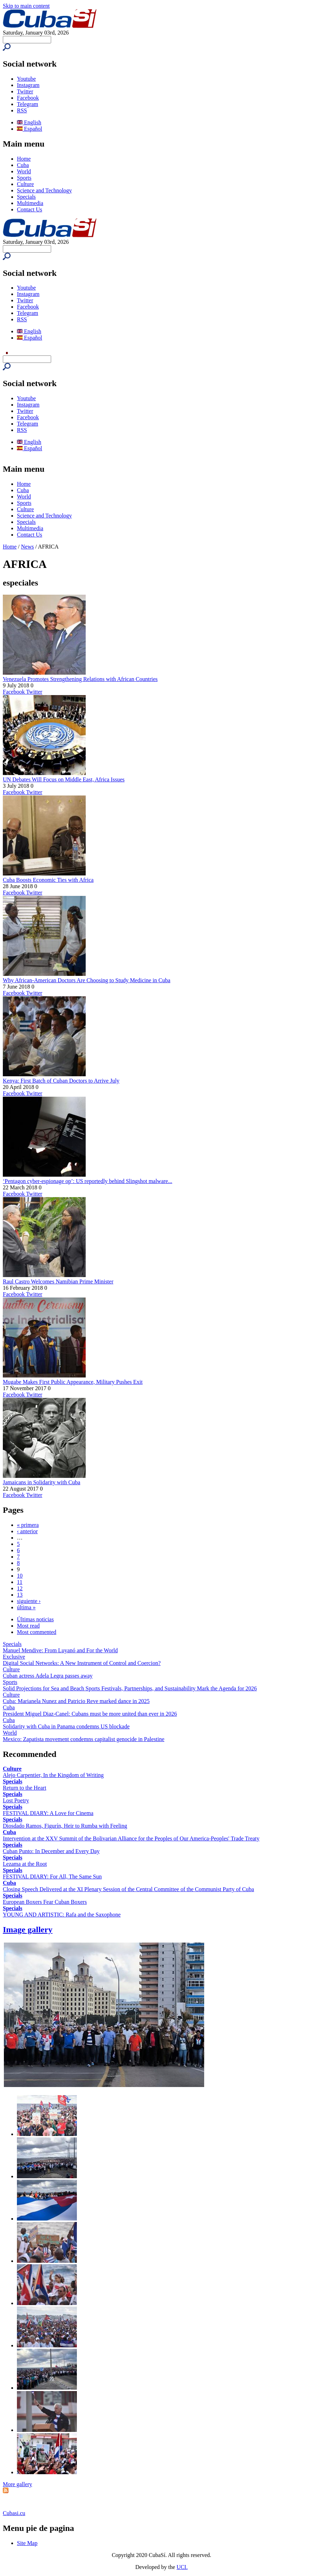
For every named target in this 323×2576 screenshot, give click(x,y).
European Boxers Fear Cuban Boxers (45, 1902)
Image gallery (28, 1929)
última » (26, 1607)
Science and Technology (44, 190)
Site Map (27, 2543)
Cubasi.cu (14, 2513)
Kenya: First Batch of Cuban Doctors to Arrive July (61, 1081)
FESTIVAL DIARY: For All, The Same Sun (52, 1877)
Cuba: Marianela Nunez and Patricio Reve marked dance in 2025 (76, 1701)
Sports (24, 178)
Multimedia (30, 203)
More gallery (17, 2484)
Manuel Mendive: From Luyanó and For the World (60, 1650)
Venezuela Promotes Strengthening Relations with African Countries (80, 679)
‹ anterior (27, 1531)
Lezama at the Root (25, 1864)
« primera (28, 1525)
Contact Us (29, 209)
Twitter (25, 91)
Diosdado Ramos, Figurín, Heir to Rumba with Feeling (65, 1826)
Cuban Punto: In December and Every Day (51, 1851)
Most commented (36, 1632)
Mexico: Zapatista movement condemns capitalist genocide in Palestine (83, 1739)
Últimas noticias (35, 1619)
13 (20, 1595)
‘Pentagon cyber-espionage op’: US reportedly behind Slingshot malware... (87, 1181)
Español (29, 129)
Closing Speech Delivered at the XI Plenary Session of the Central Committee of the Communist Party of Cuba (128, 1889)
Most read (28, 1626)
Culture (25, 184)
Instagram (28, 85)
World (24, 171)
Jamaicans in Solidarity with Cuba (41, 1482)
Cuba (23, 165)
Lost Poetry (16, 1800)
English (29, 122)
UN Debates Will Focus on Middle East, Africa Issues (63, 779)
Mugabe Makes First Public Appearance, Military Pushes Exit (72, 1382)
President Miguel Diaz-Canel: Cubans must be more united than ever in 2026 (90, 1714)
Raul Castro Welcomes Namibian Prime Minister (58, 1281)
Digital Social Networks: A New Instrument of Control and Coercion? (81, 1663)
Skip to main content (26, 6)
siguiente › (29, 1601)
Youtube (26, 79)
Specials (26, 197)
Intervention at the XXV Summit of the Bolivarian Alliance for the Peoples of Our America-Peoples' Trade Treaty (131, 1838)
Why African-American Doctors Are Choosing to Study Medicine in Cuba (86, 980)
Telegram (27, 104)
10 (20, 1576)
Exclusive (14, 1657)
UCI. (182, 2567)
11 (19, 1582)
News (27, 547)
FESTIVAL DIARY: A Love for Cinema (48, 1813)
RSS (22, 110)
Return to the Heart (24, 1788)
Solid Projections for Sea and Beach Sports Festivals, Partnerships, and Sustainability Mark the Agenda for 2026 (130, 1688)
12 (20, 1588)
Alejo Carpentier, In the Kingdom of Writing (53, 1775)
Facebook (28, 98)
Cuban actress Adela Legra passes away (48, 1676)
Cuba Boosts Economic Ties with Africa (48, 880)
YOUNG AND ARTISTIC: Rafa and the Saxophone (62, 1915)
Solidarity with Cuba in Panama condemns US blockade (66, 1726)
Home (24, 159)
